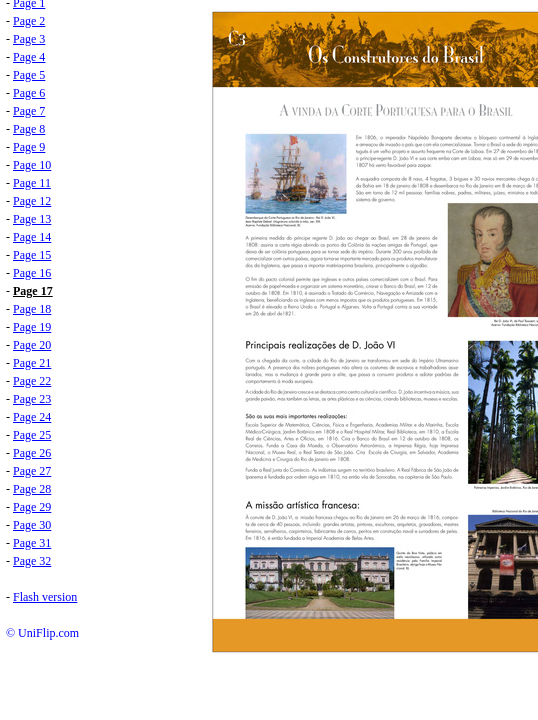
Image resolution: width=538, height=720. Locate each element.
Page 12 (32, 201)
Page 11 (32, 183)
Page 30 (32, 525)
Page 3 (29, 39)
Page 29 (32, 507)
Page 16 (32, 273)
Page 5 (29, 75)
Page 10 (32, 165)
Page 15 (32, 255)
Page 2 (29, 21)
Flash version (45, 597)
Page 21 (32, 363)
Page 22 (32, 381)
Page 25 (32, 435)
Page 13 (32, 219)
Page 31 (32, 543)
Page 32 (32, 561)
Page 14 (32, 237)
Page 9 (29, 147)
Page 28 (32, 489)
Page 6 (29, 93)
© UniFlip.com (42, 633)
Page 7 (29, 111)
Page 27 (32, 471)
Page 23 (32, 399)
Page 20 (32, 345)
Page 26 (32, 453)
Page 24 (32, 417)
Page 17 (33, 291)
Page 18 (32, 309)
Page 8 (29, 129)
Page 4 (29, 57)
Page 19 (32, 327)
